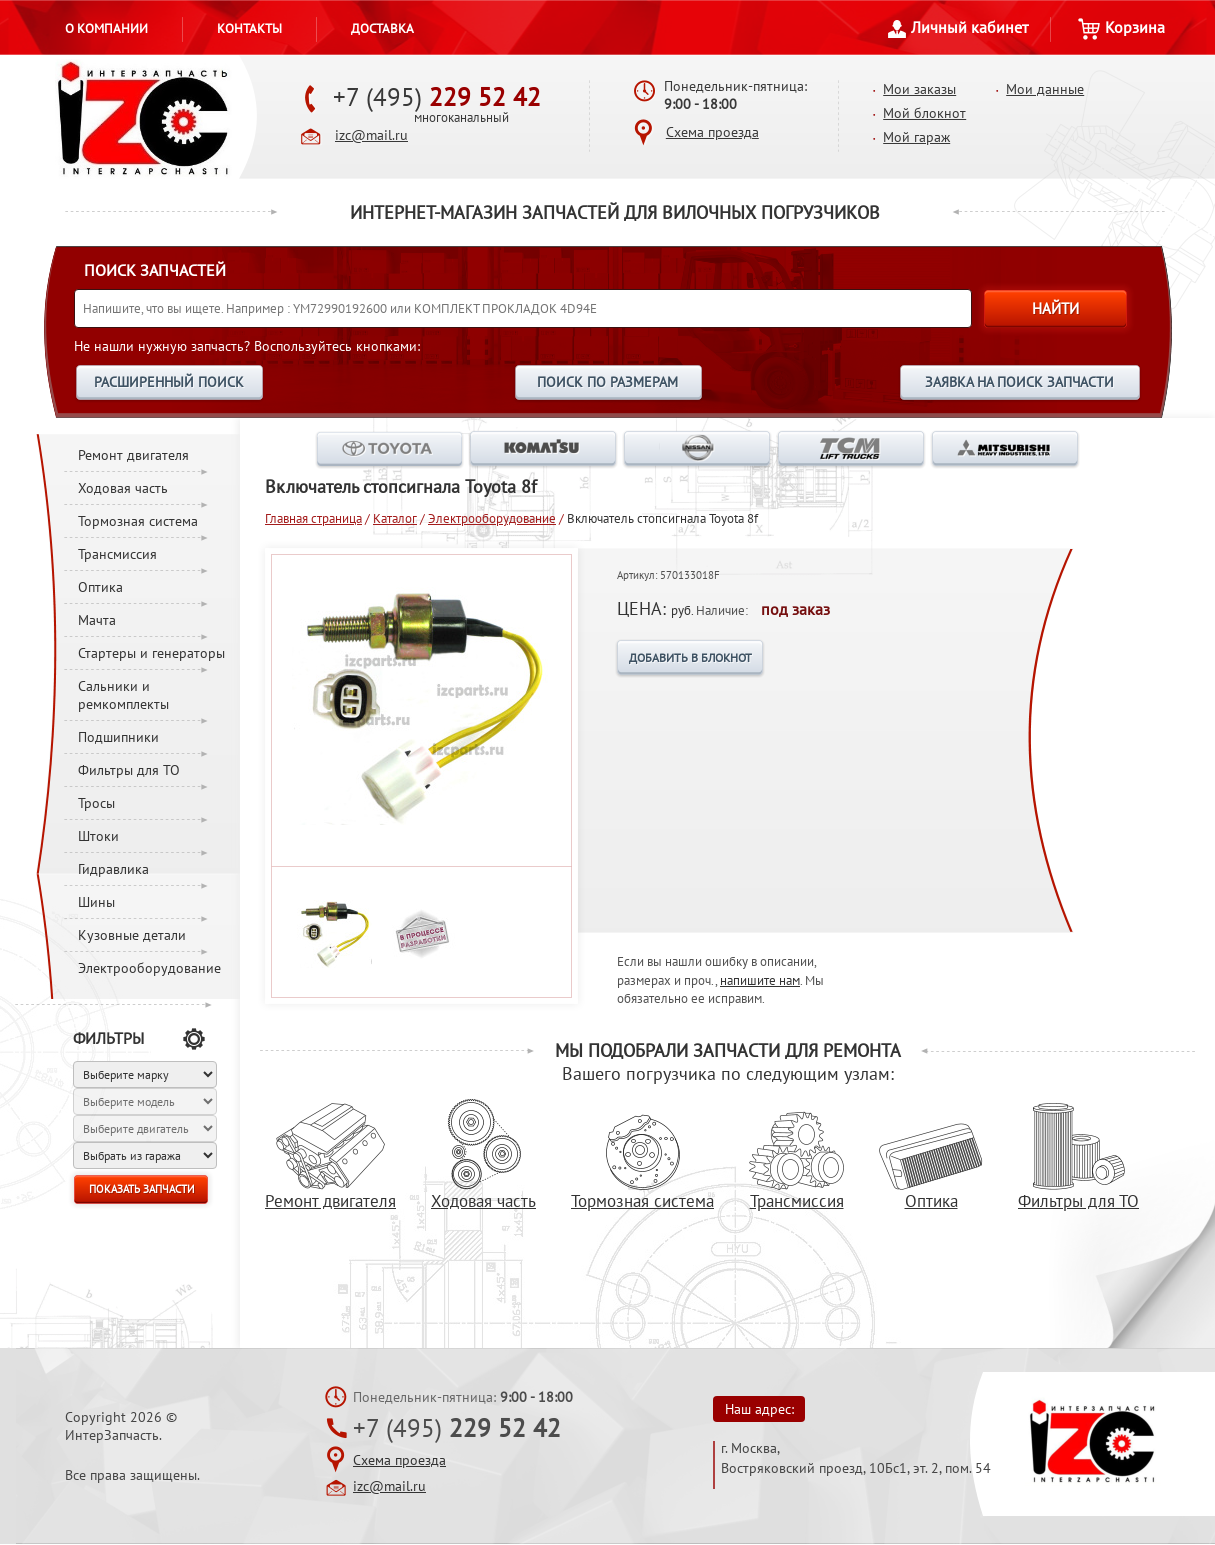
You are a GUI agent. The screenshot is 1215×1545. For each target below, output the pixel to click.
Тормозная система (138, 521)
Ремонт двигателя (133, 455)
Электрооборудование (149, 968)
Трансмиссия (117, 554)
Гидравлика (113, 869)
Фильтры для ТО (129, 770)
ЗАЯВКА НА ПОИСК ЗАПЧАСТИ (1019, 382)
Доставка (382, 28)
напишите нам (760, 980)
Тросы (96, 803)
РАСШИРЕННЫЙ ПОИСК (169, 382)
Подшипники (118, 737)
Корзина (1121, 27)
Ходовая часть (123, 488)
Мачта (97, 620)
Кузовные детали (132, 935)
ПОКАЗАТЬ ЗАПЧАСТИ (141, 1189)
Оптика (100, 587)
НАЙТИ (1055, 308)
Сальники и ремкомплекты (123, 695)
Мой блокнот (924, 113)
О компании (106, 28)
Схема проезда (712, 132)
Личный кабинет (958, 27)
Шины (96, 902)
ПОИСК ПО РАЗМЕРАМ (607, 382)
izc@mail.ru (371, 135)
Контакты (249, 28)
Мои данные (1045, 89)
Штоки (98, 836)
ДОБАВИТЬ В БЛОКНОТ (690, 657)
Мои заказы (919, 89)
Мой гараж (916, 137)
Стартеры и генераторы (151, 653)
